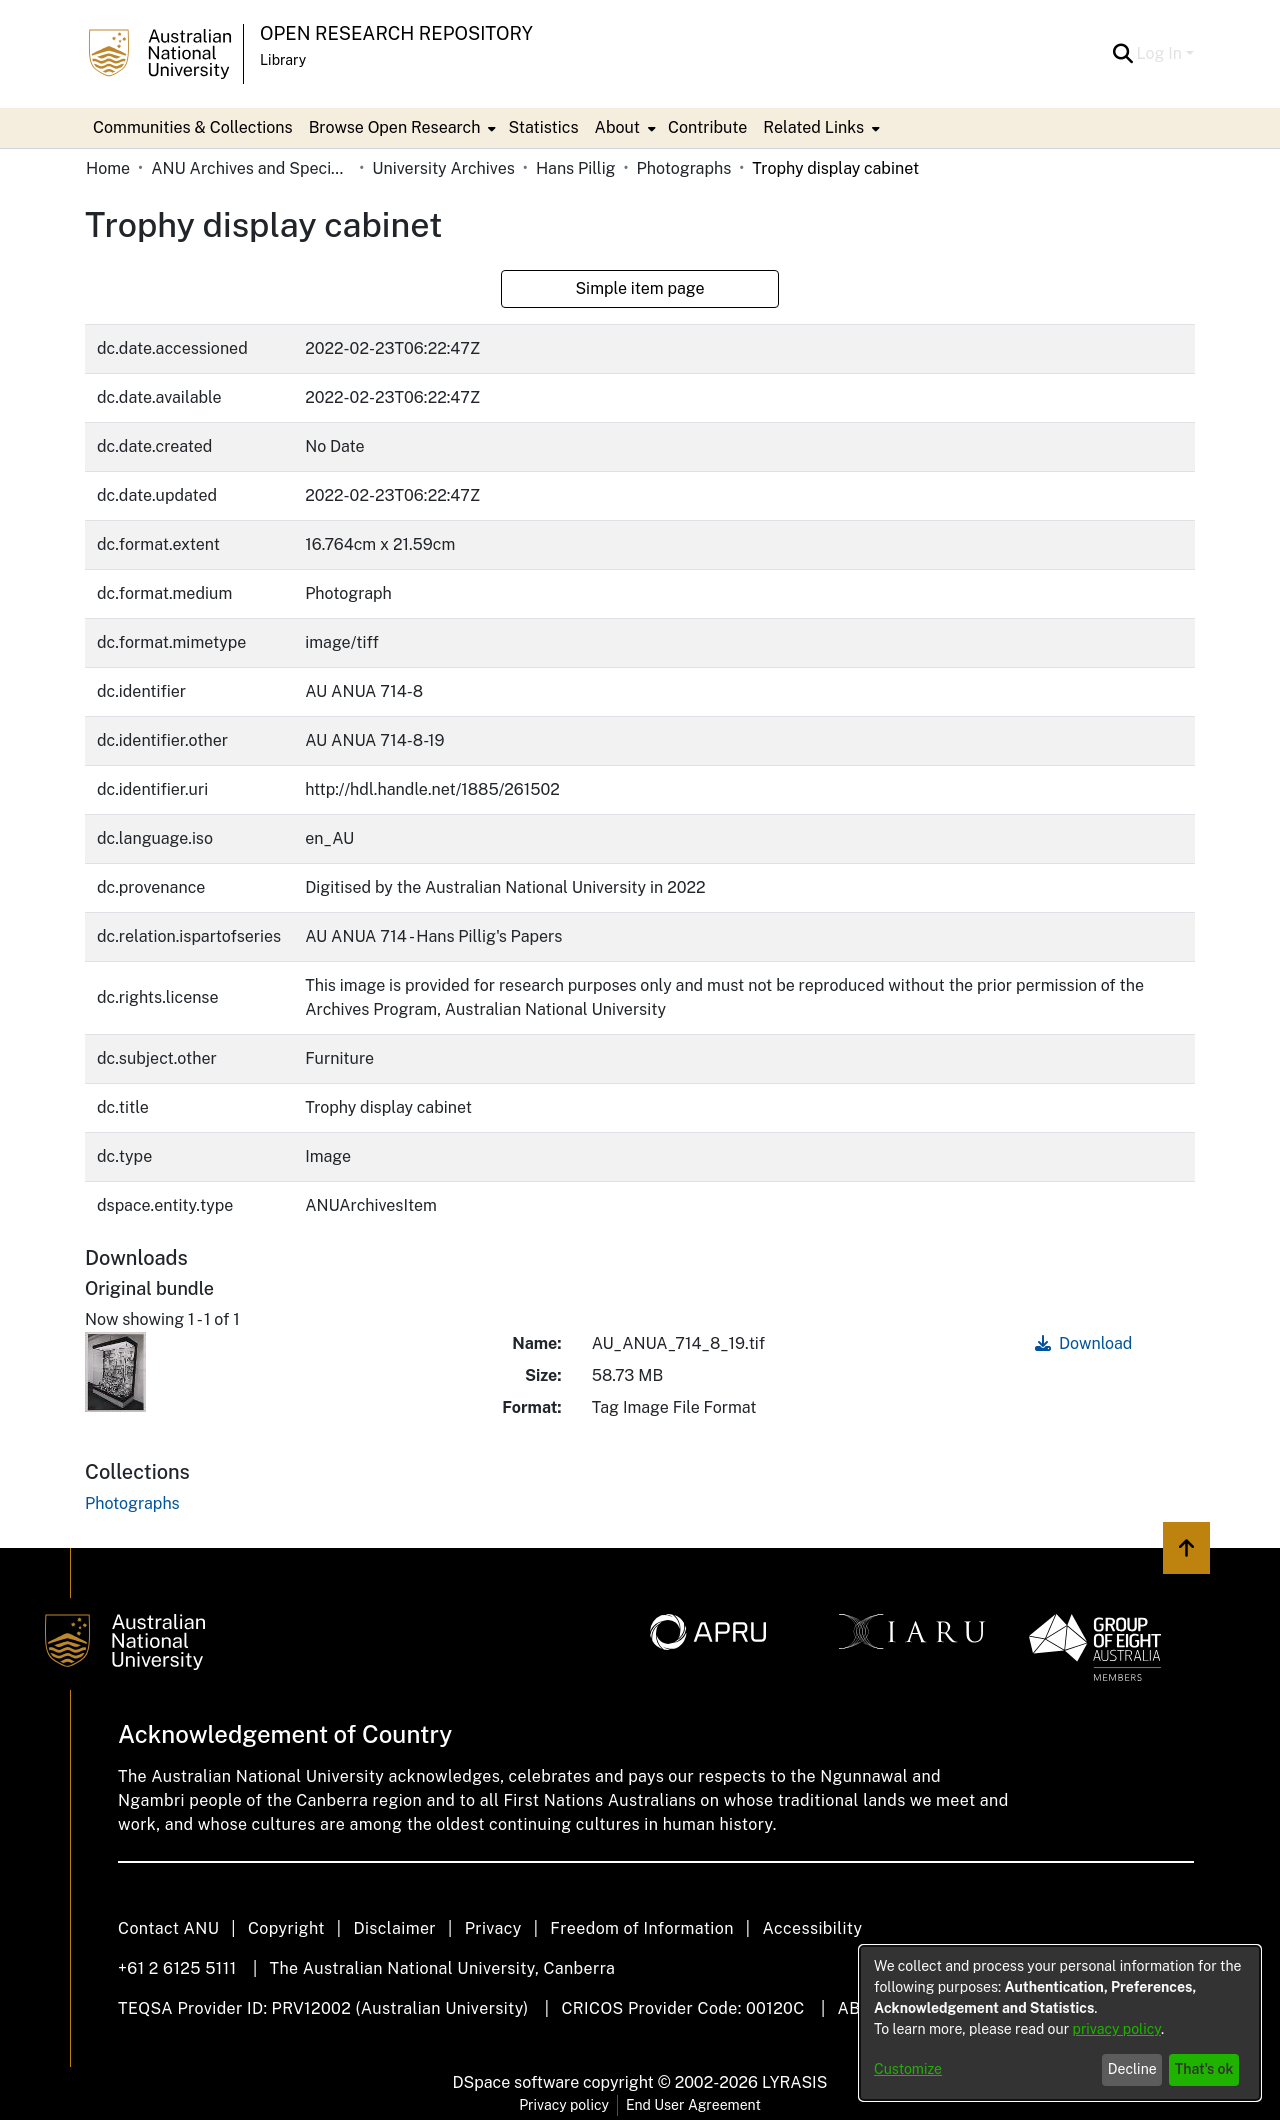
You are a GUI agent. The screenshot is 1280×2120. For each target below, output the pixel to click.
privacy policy (1117, 2029)
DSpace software (516, 2082)
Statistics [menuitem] (543, 127)
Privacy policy (564, 2105)
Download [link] (1083, 1343)
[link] (132, 1503)
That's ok (1204, 2069)
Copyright (286, 1928)
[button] (1123, 54)
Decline (1132, 2069)
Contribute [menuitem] (707, 127)
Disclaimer (394, 1928)
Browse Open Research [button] (395, 127)
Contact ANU (168, 1928)
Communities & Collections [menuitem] (193, 127)
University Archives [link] (443, 168)
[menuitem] (401, 128)
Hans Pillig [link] (576, 168)
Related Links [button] (813, 127)
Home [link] (108, 168)
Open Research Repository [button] (396, 33)
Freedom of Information (641, 1928)
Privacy (493, 1928)
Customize (908, 2069)
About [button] (617, 127)
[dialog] (1060, 2023)
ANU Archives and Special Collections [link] (251, 168)
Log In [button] (1161, 53)
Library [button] (283, 60)
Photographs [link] (684, 168)
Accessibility (812, 1928)
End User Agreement (693, 2105)
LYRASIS (794, 2082)
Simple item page (639, 288)
